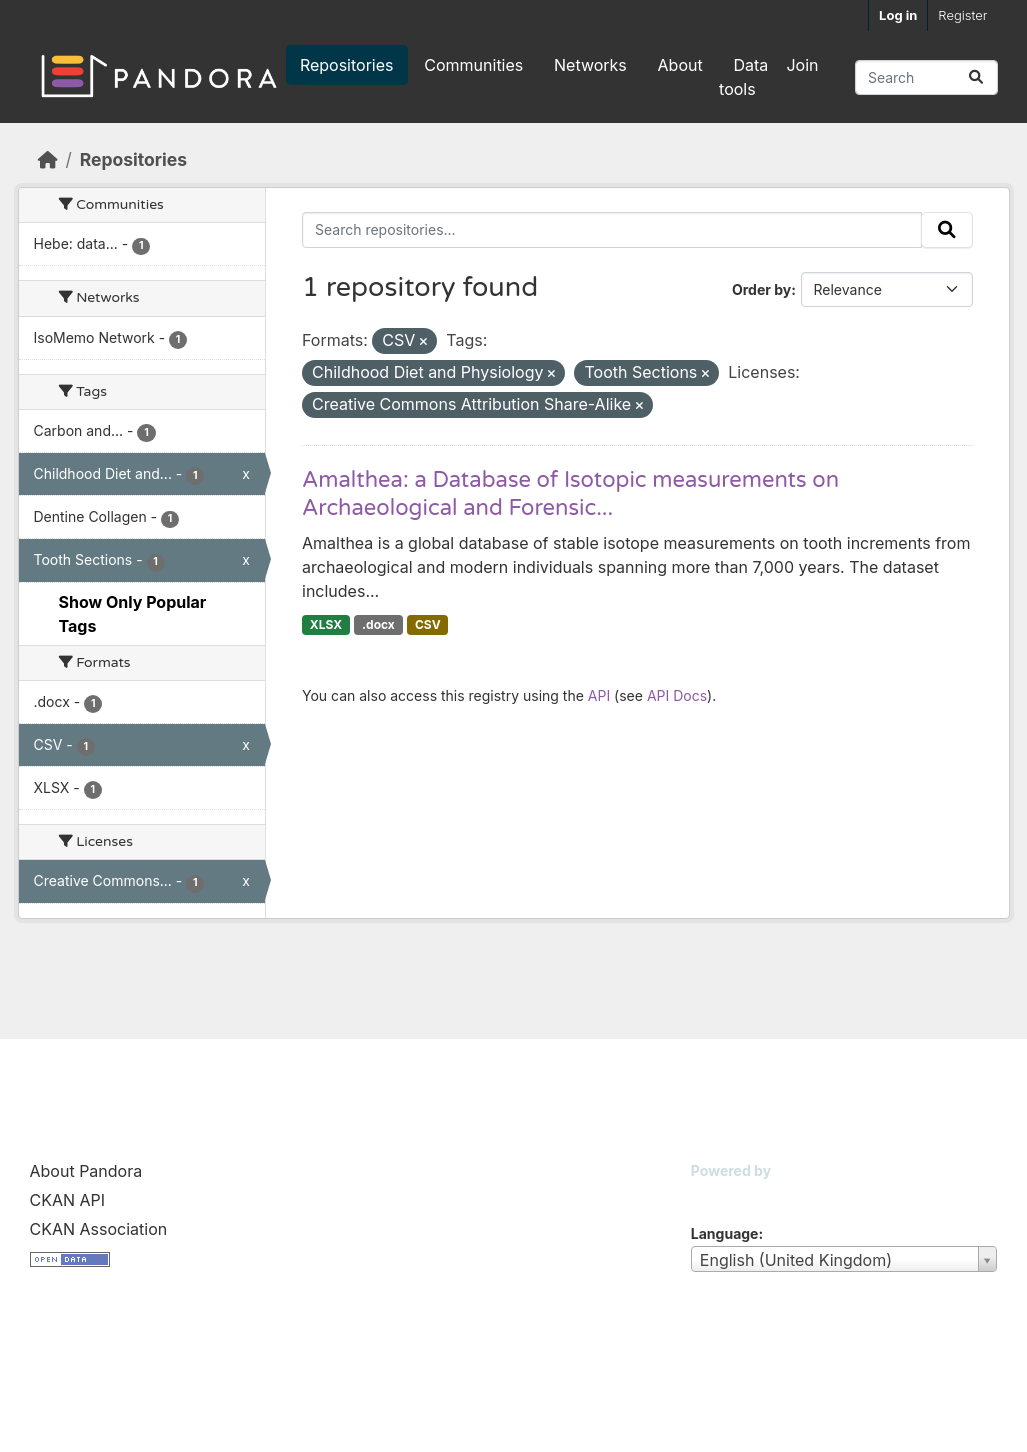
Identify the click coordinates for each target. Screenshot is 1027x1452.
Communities (473, 65)
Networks (590, 65)
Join (802, 65)
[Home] (48, 159)
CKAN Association (99, 1229)
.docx (378, 624)
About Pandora (86, 1171)
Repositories (347, 65)
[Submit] (976, 77)
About (680, 65)
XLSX (326, 624)
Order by (761, 289)
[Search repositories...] (926, 77)
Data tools (743, 77)
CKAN (725, 1195)
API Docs (677, 695)
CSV (428, 624)
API (599, 695)
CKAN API (68, 1200)
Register (962, 15)
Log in (898, 15)
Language (725, 1233)
